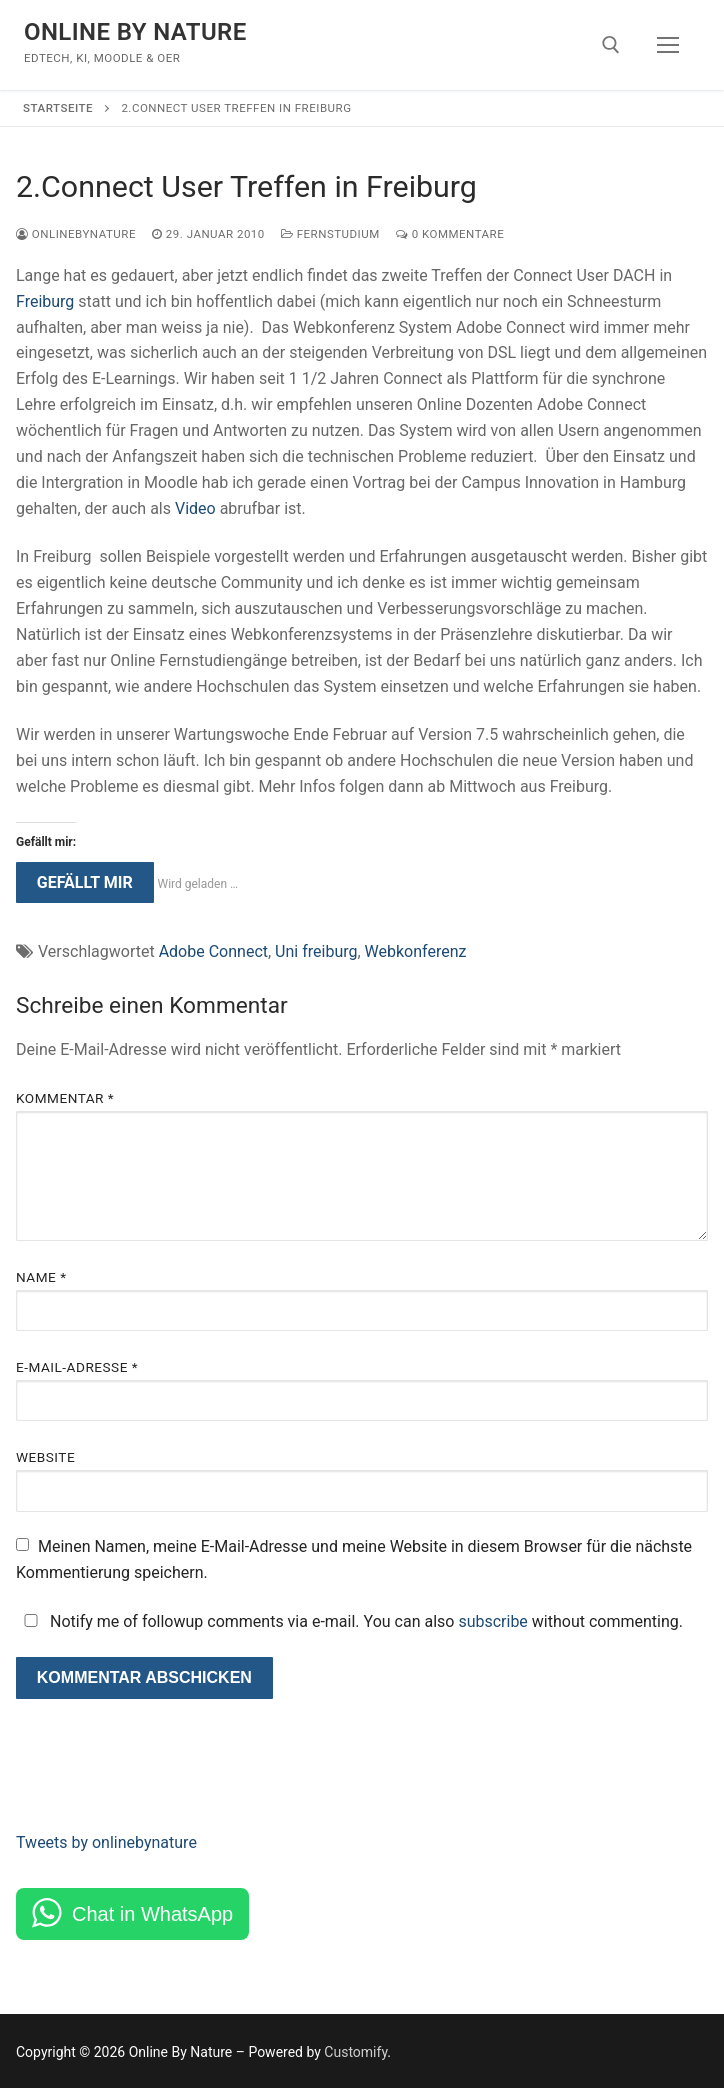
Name (41, 1277)
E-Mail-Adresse (77, 1367)
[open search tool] (611, 45)
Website (45, 1457)
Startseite (58, 108)
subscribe (492, 1621)
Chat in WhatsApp (152, 1914)
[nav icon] (668, 45)
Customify (355, 2052)
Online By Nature (135, 32)
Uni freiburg (316, 951)
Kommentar (65, 1098)
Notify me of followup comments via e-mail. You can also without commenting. (349, 1621)
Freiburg (45, 301)
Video (195, 508)
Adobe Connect (213, 951)
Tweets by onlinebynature (106, 1842)
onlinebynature (76, 234)
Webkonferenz (416, 951)
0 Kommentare (450, 234)
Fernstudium (330, 234)
